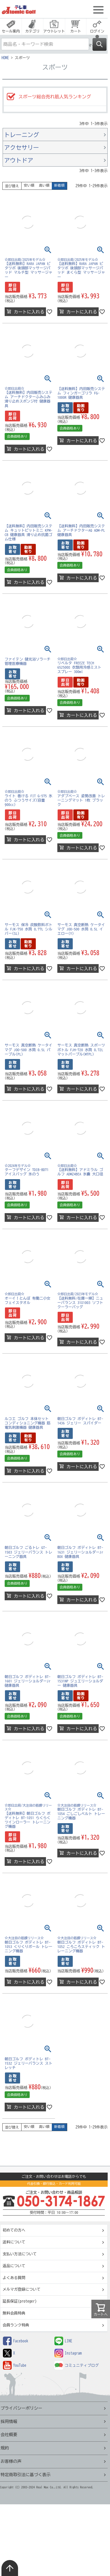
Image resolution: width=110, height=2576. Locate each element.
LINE (63, 2341)
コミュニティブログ (76, 2365)
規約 (5, 2448)
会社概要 (9, 2434)
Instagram (68, 2353)
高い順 (44, 185)
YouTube (14, 2365)
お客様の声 (11, 2461)
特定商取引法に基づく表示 (26, 2474)
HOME (5, 58)
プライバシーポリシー (21, 2408)
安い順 (29, 185)
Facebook (15, 2341)
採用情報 (9, 2421)
